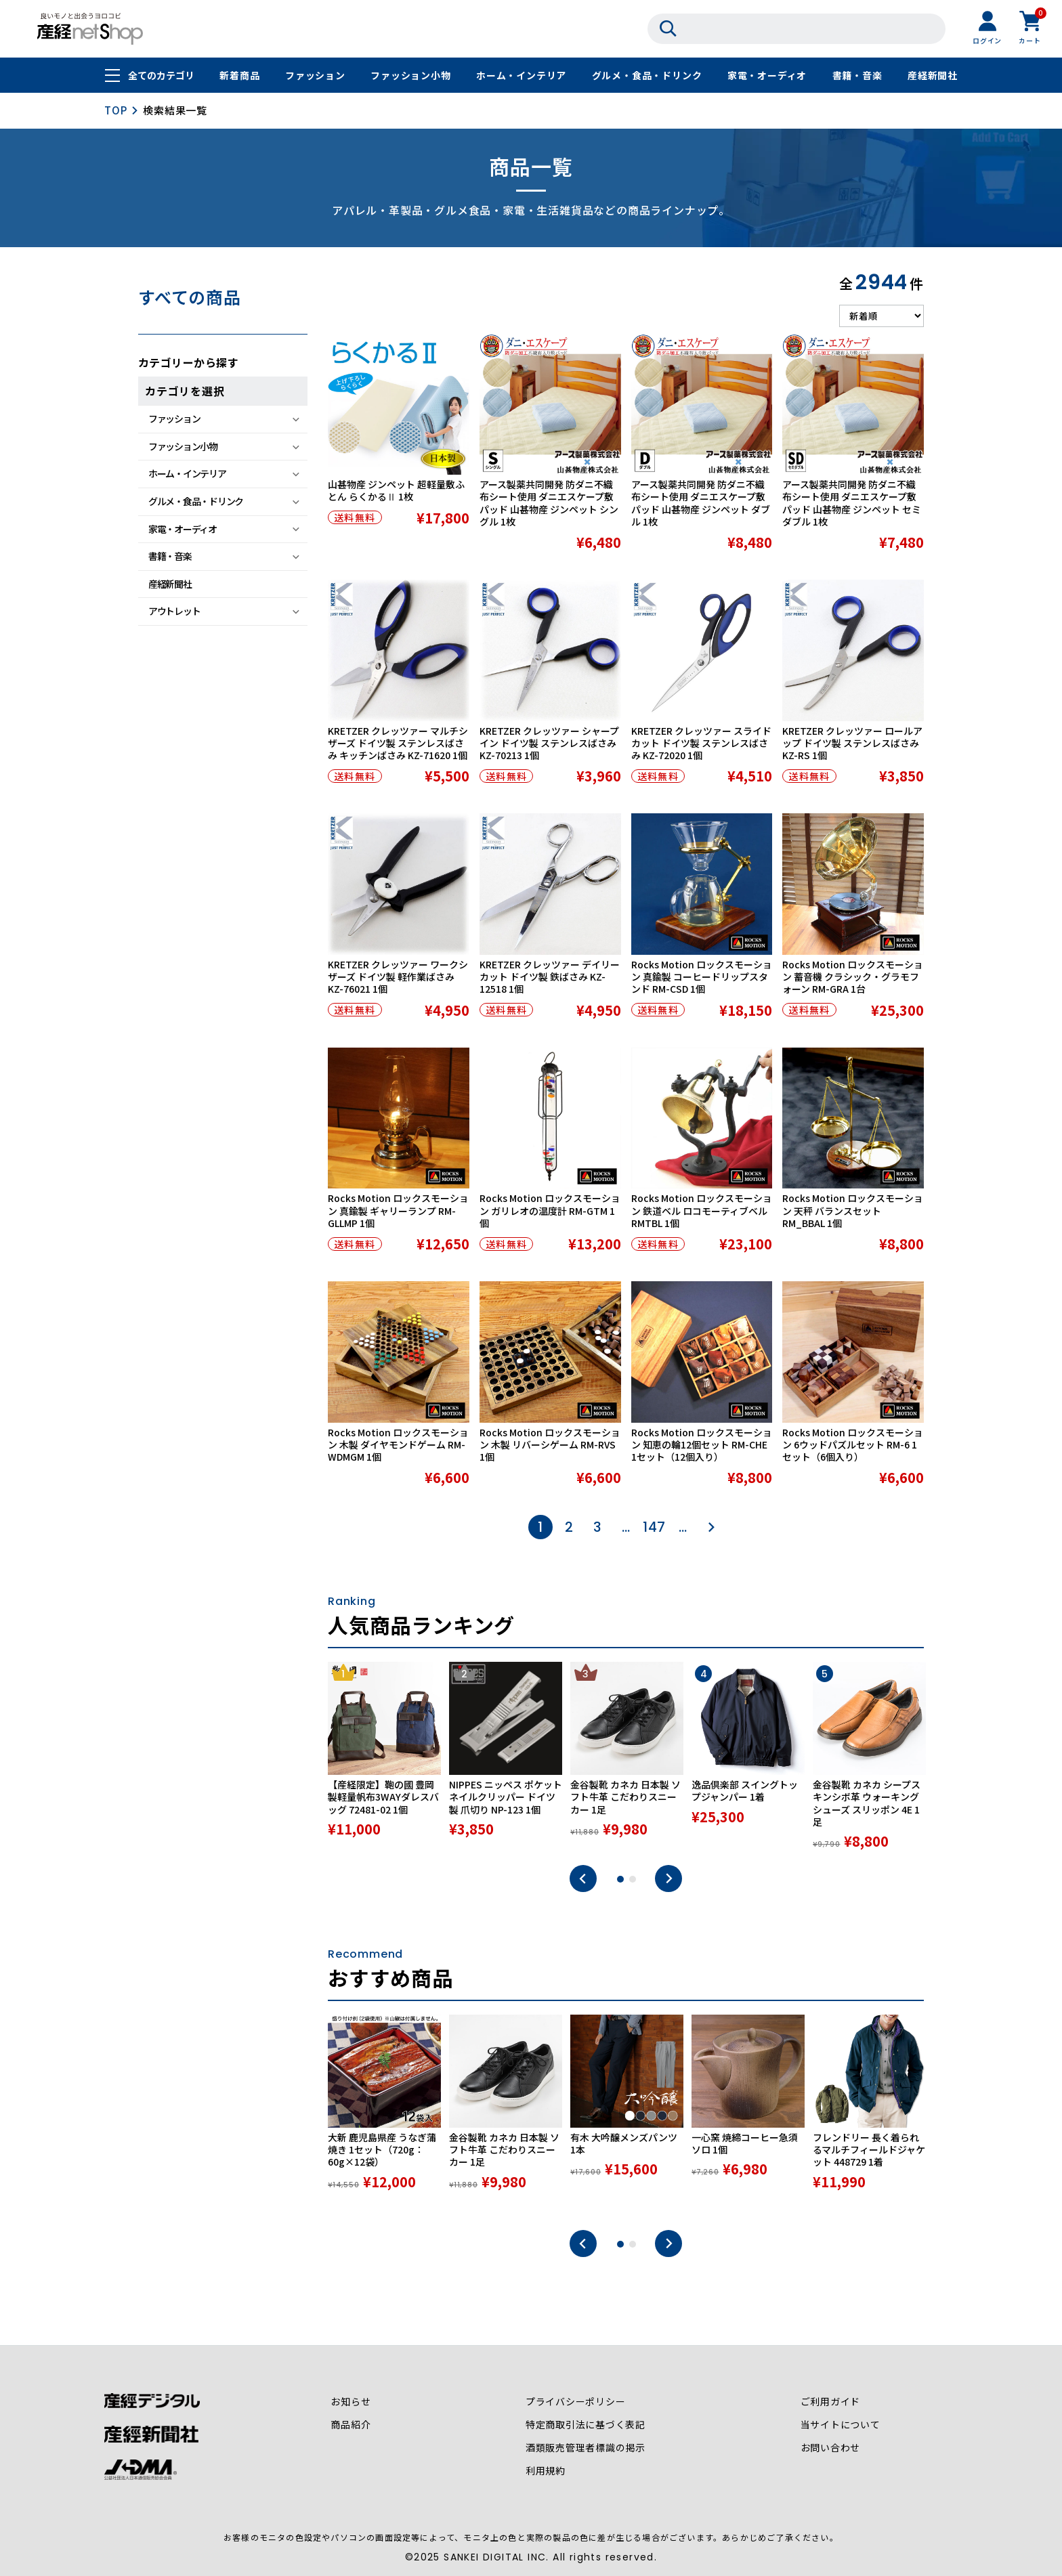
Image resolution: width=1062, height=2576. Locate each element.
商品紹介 (350, 2425)
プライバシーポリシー (576, 2402)
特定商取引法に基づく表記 (586, 2425)
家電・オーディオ (767, 76)
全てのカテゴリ (161, 76)
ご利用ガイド (830, 2402)
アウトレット (174, 611)
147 (654, 1527)
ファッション (315, 76)
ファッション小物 (410, 76)
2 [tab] (632, 1879)
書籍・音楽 (857, 76)
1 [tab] (620, 1879)
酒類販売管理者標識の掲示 (586, 2448)
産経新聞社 (933, 76)
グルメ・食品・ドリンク (647, 76)
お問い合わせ (830, 2448)
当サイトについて (840, 2425)
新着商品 (239, 76)
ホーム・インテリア (521, 76)
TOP (115, 110)
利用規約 (546, 2471)
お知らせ (350, 2402)
